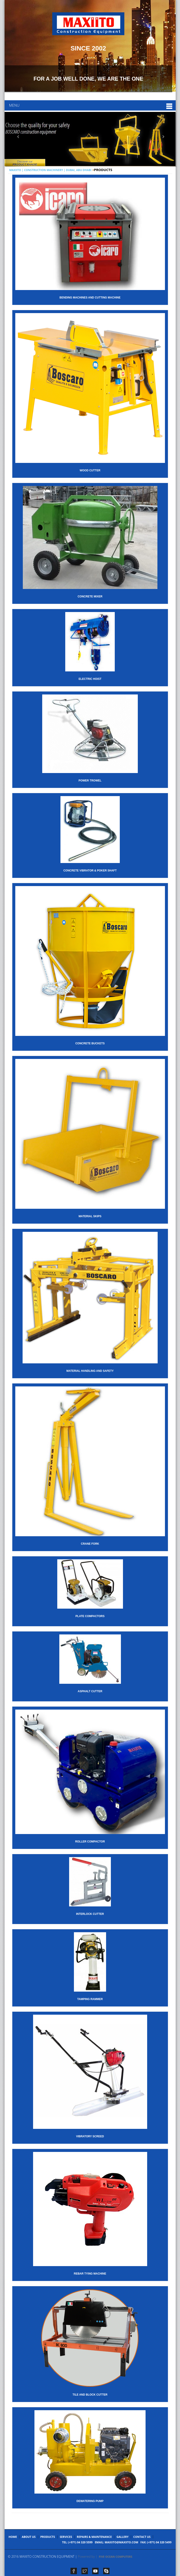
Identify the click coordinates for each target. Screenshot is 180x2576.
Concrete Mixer (90, 596)
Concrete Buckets (90, 1043)
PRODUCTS (47, 2537)
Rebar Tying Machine (90, 2273)
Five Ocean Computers (115, 2557)
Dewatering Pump (89, 2501)
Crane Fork (90, 1543)
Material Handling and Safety (90, 1370)
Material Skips (89, 1216)
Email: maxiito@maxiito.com (116, 2542)
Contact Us (142, 2537)
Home (13, 2537)
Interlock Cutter (90, 1914)
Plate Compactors (90, 1616)
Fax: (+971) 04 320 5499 (155, 2542)
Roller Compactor (90, 1841)
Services (66, 2537)
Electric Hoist (89, 679)
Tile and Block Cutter (90, 2394)
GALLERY (123, 2537)
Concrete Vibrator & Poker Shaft (90, 870)
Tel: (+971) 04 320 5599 (77, 2542)
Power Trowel (90, 780)
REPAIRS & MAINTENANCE (94, 2537)
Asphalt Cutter (90, 1691)
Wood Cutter (90, 470)
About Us (29, 2537)
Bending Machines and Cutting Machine (90, 297)
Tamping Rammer (90, 1999)
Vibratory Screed (90, 2136)
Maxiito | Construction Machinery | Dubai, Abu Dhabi (50, 170)
